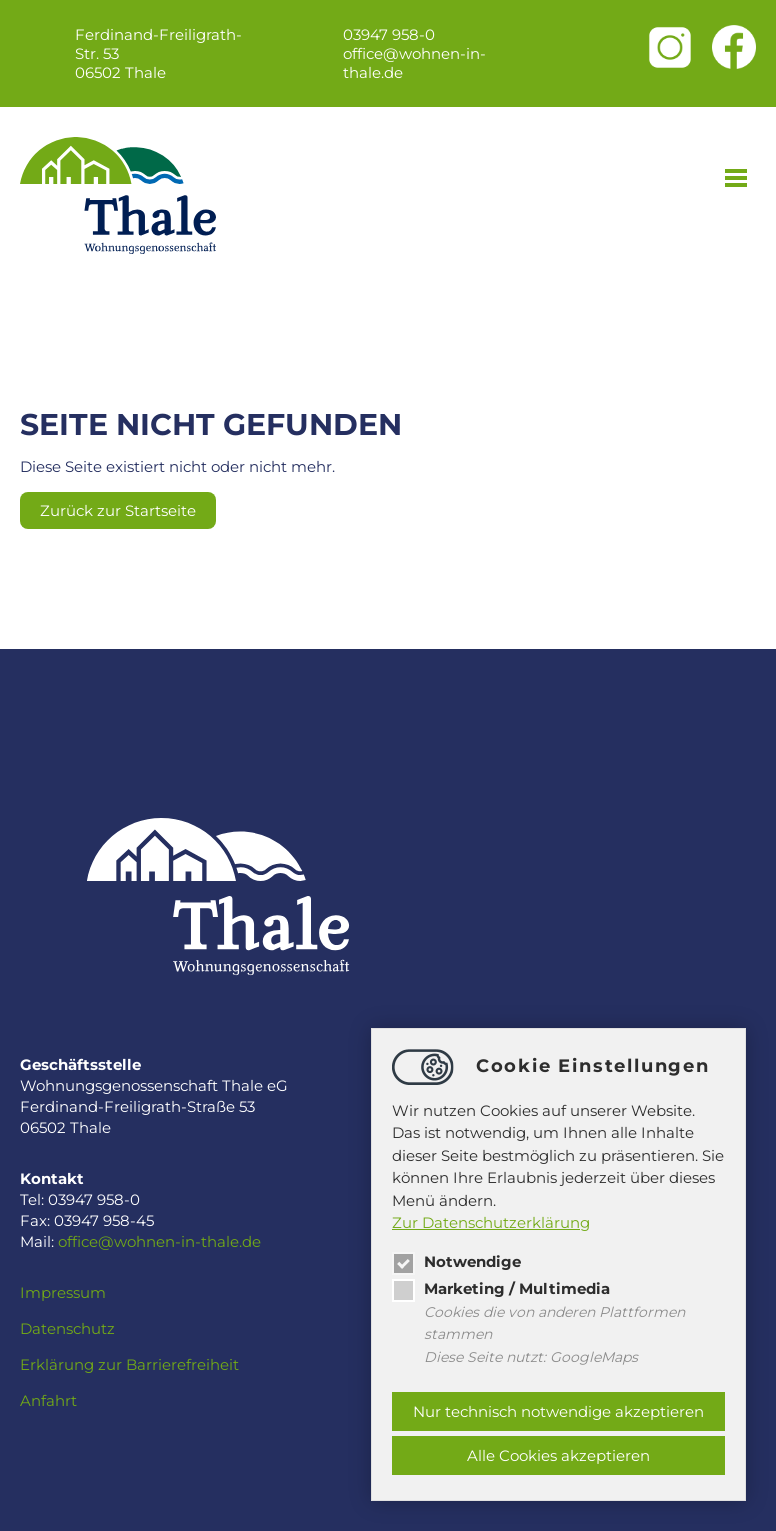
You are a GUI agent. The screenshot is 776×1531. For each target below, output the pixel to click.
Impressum (63, 1292)
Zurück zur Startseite (118, 510)
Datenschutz (67, 1328)
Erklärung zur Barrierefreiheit (129, 1364)
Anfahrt (48, 1400)
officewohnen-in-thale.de (414, 63)
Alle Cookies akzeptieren (558, 1455)
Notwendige (456, 1261)
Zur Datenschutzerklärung (491, 1222)
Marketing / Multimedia (501, 1288)
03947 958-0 (389, 34)
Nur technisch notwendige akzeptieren (558, 1411)
